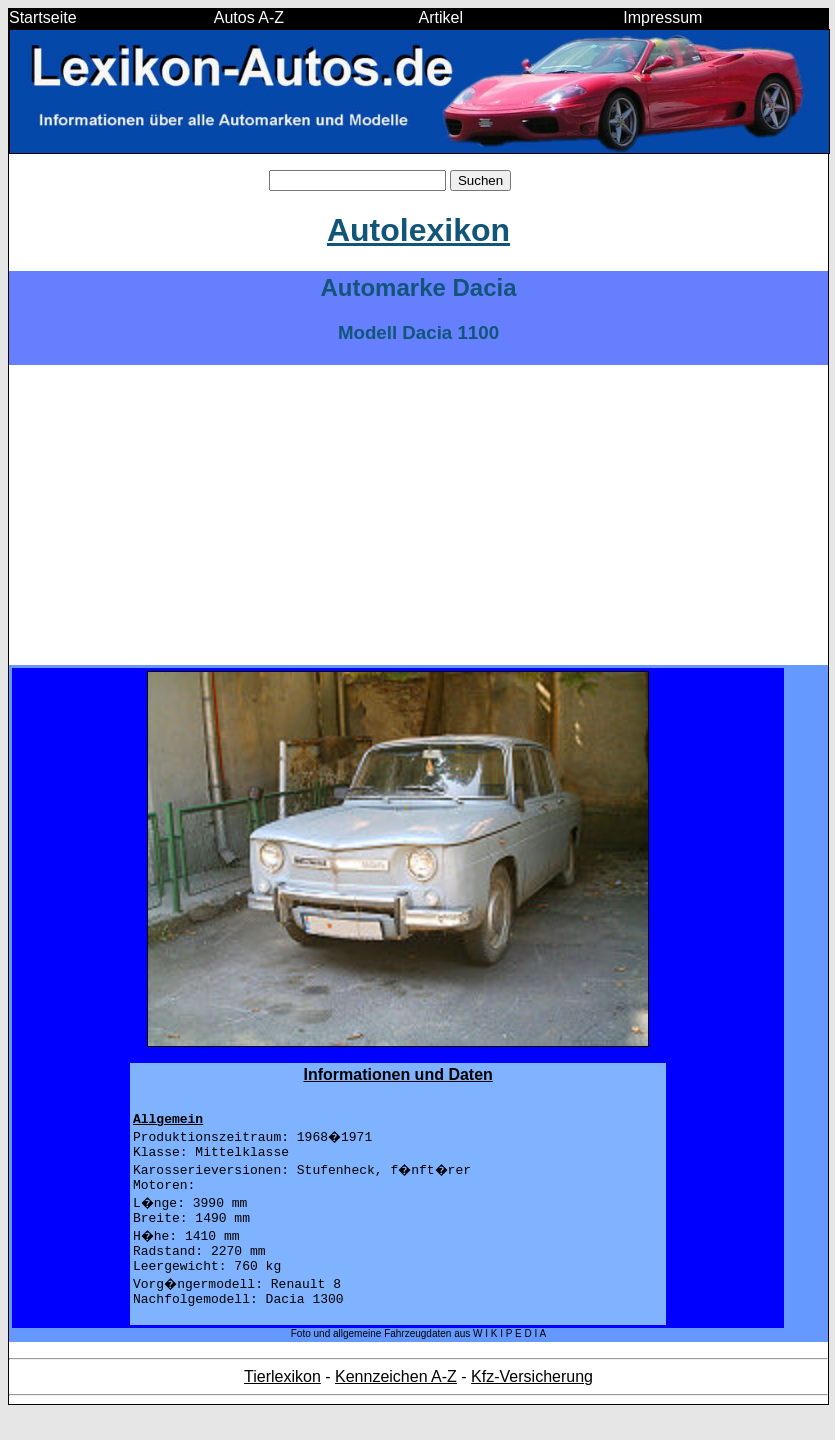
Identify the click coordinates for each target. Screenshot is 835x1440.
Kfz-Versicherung (532, 1403)
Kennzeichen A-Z (396, 1403)
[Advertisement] (418, 515)
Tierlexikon (282, 1403)
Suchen (480, 180)
